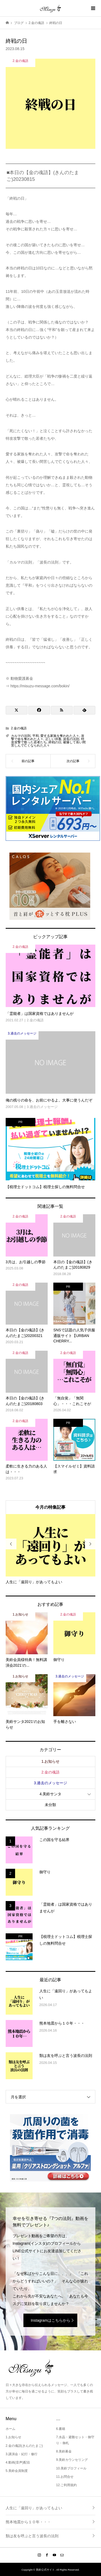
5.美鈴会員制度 (17, 2471)
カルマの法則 (20, 736)
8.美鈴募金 (64, 2451)
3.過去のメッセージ (50, 1783)
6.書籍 (60, 2429)
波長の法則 (71, 739)
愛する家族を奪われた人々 (59, 736)
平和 (35, 736)
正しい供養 (53, 739)
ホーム (10, 2429)
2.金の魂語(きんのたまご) (24, 2446)
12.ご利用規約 (66, 2485)
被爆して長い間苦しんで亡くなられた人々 (48, 743)
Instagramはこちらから (50, 2320)
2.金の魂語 (19, 728)
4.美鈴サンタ (51, 1794)
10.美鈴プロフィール (71, 2468)
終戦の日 (54, 742)
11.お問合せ (65, 2477)
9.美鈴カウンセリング (72, 2460)
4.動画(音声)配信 (18, 2462)
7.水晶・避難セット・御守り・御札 (75, 2440)
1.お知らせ (50, 1761)
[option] (51, 1549)
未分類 (50, 1805)
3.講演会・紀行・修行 (21, 2454)
